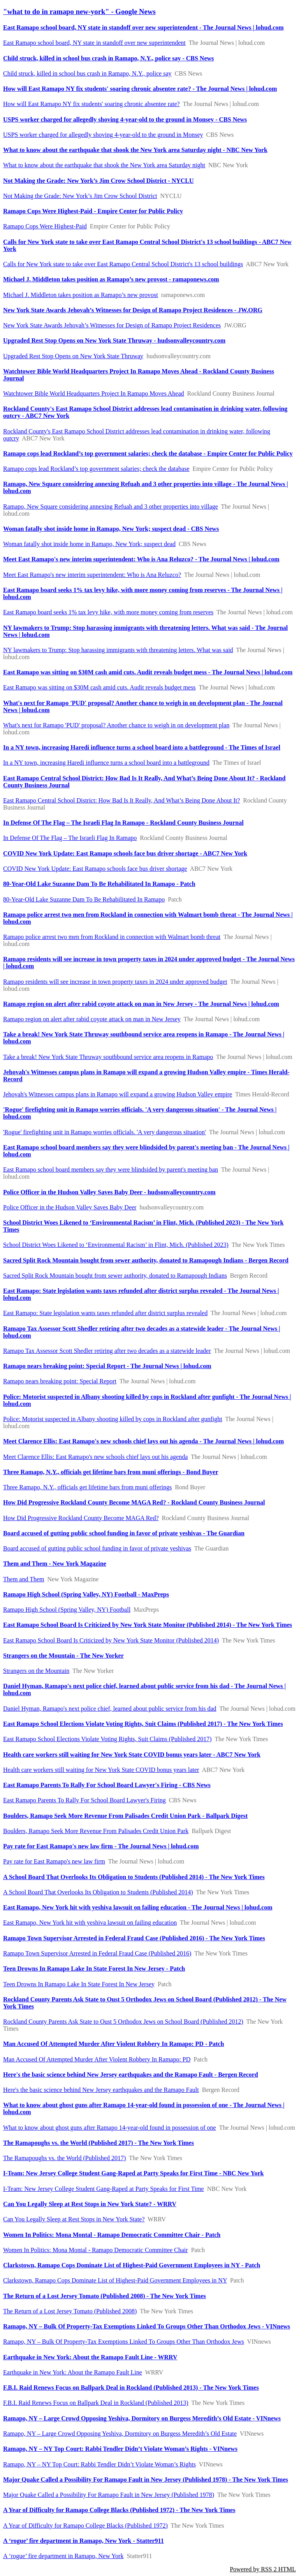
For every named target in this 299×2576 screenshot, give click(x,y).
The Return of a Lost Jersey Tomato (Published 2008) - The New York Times (104, 2296)
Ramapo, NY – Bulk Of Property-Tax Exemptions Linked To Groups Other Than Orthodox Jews (123, 2341)
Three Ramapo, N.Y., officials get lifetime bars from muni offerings (87, 1487)
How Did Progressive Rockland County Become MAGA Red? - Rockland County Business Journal (134, 1502)
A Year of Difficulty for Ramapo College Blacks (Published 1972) (85, 2525)
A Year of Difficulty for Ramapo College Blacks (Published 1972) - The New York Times (119, 2510)
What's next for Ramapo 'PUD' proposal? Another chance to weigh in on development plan (116, 725)
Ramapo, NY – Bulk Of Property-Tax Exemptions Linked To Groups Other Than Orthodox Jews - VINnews (146, 2326)
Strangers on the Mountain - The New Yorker (63, 1655)
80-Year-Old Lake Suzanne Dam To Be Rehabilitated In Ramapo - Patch (99, 883)
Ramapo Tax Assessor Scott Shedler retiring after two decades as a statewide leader (107, 1350)
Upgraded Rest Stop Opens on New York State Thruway (73, 356)
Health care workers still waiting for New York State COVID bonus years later (101, 1769)
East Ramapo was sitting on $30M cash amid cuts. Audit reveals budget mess (99, 687)
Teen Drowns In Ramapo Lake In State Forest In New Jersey (79, 1984)
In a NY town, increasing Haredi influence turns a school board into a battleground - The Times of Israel (141, 747)
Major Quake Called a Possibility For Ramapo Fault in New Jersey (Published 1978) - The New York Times (145, 2479)
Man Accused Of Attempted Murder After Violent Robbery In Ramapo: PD (96, 2059)
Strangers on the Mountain (36, 1670)
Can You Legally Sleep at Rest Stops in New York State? (74, 2219)
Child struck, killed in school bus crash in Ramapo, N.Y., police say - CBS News (108, 58)
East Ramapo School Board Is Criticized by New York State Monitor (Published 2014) (111, 1640)
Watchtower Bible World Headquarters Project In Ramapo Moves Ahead (93, 393)
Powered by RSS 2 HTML (263, 2569)
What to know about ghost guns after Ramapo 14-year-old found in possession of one (109, 2127)
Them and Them (23, 1579)
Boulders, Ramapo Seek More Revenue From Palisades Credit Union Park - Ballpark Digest (125, 1815)
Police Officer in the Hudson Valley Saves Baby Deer (69, 1207)
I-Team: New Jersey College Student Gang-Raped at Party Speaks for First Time (103, 2188)
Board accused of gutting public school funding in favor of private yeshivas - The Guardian (123, 1533)
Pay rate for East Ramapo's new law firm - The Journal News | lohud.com (101, 1846)
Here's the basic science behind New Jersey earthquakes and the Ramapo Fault (101, 2089)
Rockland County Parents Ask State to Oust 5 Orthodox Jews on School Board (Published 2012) (123, 2021)
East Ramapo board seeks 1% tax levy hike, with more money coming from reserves (108, 612)
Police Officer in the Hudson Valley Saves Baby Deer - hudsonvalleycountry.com (109, 1192)
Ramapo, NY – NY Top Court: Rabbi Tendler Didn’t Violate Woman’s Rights (99, 2464)
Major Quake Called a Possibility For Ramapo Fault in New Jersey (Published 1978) (108, 2494)
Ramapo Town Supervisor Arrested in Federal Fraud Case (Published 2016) (97, 1953)
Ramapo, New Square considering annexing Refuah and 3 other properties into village (110, 506)
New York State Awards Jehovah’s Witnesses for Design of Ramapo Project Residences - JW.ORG (132, 310)
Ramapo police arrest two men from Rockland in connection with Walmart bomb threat (111, 937)
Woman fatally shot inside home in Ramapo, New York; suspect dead (89, 544)
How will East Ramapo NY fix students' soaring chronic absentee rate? (91, 104)
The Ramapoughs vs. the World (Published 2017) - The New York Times (98, 2142)
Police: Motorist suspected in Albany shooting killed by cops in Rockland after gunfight (112, 1419)
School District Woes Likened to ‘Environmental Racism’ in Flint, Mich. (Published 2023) (116, 1244)
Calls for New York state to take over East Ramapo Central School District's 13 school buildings (123, 264)
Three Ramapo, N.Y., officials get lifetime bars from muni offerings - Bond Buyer (110, 1472)
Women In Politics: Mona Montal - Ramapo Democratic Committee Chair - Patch (111, 2234)
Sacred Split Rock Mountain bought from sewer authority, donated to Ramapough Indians (115, 1275)
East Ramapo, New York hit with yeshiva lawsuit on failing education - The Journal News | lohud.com (138, 1907)
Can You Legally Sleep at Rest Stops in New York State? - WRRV (89, 2204)
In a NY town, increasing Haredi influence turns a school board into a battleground (106, 762)
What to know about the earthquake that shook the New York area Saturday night (104, 165)
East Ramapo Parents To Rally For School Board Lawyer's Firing (84, 1800)
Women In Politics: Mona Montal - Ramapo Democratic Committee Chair (95, 2250)
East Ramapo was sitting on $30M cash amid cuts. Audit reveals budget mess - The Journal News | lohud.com (147, 672)
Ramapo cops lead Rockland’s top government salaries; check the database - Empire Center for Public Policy (148, 453)
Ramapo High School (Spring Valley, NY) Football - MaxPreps (86, 1594)
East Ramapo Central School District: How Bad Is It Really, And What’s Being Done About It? (121, 800)
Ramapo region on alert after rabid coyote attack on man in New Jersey (92, 1019)
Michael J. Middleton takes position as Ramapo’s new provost (80, 295)
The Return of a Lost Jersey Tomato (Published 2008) (70, 2311)
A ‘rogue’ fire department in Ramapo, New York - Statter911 (83, 2540)
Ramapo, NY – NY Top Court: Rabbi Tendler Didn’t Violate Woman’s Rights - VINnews (120, 2448)
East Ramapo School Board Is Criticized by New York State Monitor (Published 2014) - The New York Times (147, 1624)
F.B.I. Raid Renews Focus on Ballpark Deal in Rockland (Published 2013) (95, 2402)
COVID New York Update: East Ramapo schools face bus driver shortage (95, 868)
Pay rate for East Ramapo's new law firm (54, 1861)
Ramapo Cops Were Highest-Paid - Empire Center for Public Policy (93, 211)
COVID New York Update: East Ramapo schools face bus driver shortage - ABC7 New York (125, 853)
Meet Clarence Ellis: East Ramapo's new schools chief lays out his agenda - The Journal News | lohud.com (143, 1441)
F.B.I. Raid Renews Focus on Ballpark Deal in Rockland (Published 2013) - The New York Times (131, 2387)
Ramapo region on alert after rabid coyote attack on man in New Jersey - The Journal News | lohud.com (141, 1004)
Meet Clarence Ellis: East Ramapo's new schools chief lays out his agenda (95, 1456)
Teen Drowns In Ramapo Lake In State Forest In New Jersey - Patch (94, 1968)
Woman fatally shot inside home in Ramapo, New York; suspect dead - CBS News (111, 528)
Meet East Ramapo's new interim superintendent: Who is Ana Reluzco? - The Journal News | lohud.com (141, 559)
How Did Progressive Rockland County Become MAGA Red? (81, 1518)
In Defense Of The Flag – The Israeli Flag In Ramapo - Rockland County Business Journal (123, 822)
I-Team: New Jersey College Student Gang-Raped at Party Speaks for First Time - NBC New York (133, 2173)
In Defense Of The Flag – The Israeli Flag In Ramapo (70, 838)
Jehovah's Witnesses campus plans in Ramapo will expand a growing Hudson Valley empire (117, 1094)
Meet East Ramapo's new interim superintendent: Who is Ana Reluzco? (92, 574)
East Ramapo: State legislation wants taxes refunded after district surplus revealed (105, 1313)
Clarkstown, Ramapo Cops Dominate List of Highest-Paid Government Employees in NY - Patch (131, 2265)
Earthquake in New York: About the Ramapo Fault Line (72, 2372)
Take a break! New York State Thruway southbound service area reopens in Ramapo (108, 1057)
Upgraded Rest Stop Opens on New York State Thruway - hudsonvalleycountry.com (114, 340)
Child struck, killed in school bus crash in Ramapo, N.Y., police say (87, 73)
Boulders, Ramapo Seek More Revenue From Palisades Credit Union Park (95, 1831)
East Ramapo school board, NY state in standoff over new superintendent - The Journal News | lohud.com (143, 27)
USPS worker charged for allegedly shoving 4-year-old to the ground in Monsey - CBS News (125, 119)
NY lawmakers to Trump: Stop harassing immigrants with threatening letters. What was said (118, 650)
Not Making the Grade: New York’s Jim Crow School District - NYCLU (98, 180)
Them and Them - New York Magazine (54, 1563)
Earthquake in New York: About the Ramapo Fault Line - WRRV (90, 2357)
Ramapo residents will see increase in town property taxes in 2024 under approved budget (115, 981)
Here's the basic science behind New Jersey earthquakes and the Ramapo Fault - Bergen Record (130, 2074)
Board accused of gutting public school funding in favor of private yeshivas (97, 1548)
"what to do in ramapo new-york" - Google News (79, 11)
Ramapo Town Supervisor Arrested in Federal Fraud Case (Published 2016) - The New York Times (134, 1938)
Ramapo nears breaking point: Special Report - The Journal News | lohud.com (107, 1366)
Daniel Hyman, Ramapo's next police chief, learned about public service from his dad (109, 1708)
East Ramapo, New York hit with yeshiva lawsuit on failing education (90, 1922)
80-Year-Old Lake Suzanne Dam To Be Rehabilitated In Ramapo (84, 899)
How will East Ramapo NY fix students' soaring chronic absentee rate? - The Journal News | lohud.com (140, 88)
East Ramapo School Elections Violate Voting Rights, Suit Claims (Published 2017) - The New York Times (143, 1723)
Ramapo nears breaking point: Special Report (59, 1381)
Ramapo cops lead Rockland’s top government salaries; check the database (96, 468)
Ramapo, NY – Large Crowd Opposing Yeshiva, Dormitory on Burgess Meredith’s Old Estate (120, 2433)
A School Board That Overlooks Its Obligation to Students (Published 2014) (98, 1892)
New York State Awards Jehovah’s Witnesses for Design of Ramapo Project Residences (112, 325)
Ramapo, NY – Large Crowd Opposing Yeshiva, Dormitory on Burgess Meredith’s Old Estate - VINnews (142, 2418)
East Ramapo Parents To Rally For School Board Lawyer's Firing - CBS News (107, 1785)
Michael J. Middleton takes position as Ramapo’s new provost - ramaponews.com (111, 279)
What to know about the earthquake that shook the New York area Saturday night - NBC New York (135, 150)
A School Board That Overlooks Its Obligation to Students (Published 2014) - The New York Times (134, 1877)
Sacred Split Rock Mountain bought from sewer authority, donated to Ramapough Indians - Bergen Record (145, 1260)
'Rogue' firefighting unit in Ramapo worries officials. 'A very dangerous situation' (104, 1132)
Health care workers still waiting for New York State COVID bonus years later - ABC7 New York (131, 1754)
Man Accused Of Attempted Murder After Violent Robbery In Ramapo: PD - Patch (113, 2043)
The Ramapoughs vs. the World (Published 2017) (64, 2158)
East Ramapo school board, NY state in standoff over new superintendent (94, 42)
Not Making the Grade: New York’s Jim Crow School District (80, 196)
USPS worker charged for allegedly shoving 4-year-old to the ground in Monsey (103, 134)
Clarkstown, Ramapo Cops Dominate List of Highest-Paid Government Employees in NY (115, 2280)
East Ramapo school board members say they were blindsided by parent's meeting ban (110, 1169)
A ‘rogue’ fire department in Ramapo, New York (63, 2556)
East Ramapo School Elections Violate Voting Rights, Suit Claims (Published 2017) (107, 1739)
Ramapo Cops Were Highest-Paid (45, 226)
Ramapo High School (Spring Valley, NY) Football (66, 1609)
